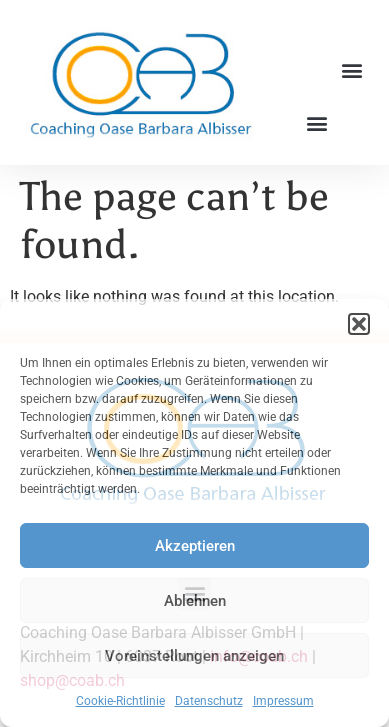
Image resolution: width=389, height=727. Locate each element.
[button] (359, 324)
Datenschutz (209, 701)
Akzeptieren (195, 546)
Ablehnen (195, 601)
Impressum (283, 701)
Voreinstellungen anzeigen (194, 656)
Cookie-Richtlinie (120, 701)
